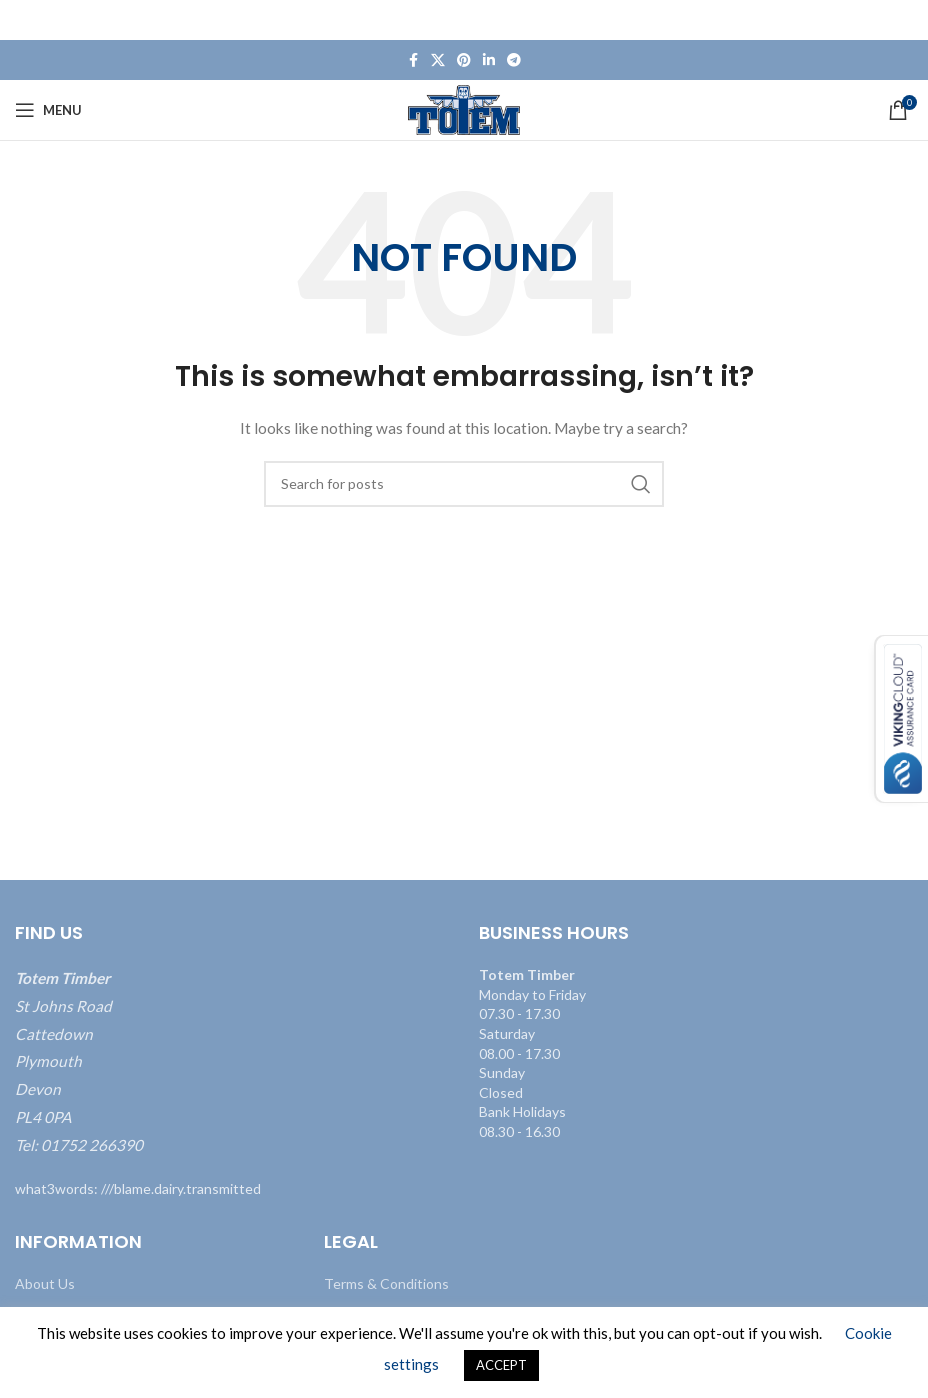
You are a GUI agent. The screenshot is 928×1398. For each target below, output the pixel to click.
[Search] (464, 484)
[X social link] (438, 60)
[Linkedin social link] (489, 60)
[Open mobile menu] (48, 110)
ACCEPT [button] (501, 1365)
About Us (45, 1283)
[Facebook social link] (413, 60)
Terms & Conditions (386, 1283)
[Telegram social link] (514, 60)
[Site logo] (464, 108)
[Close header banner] (903, 20)
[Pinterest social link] (464, 60)
